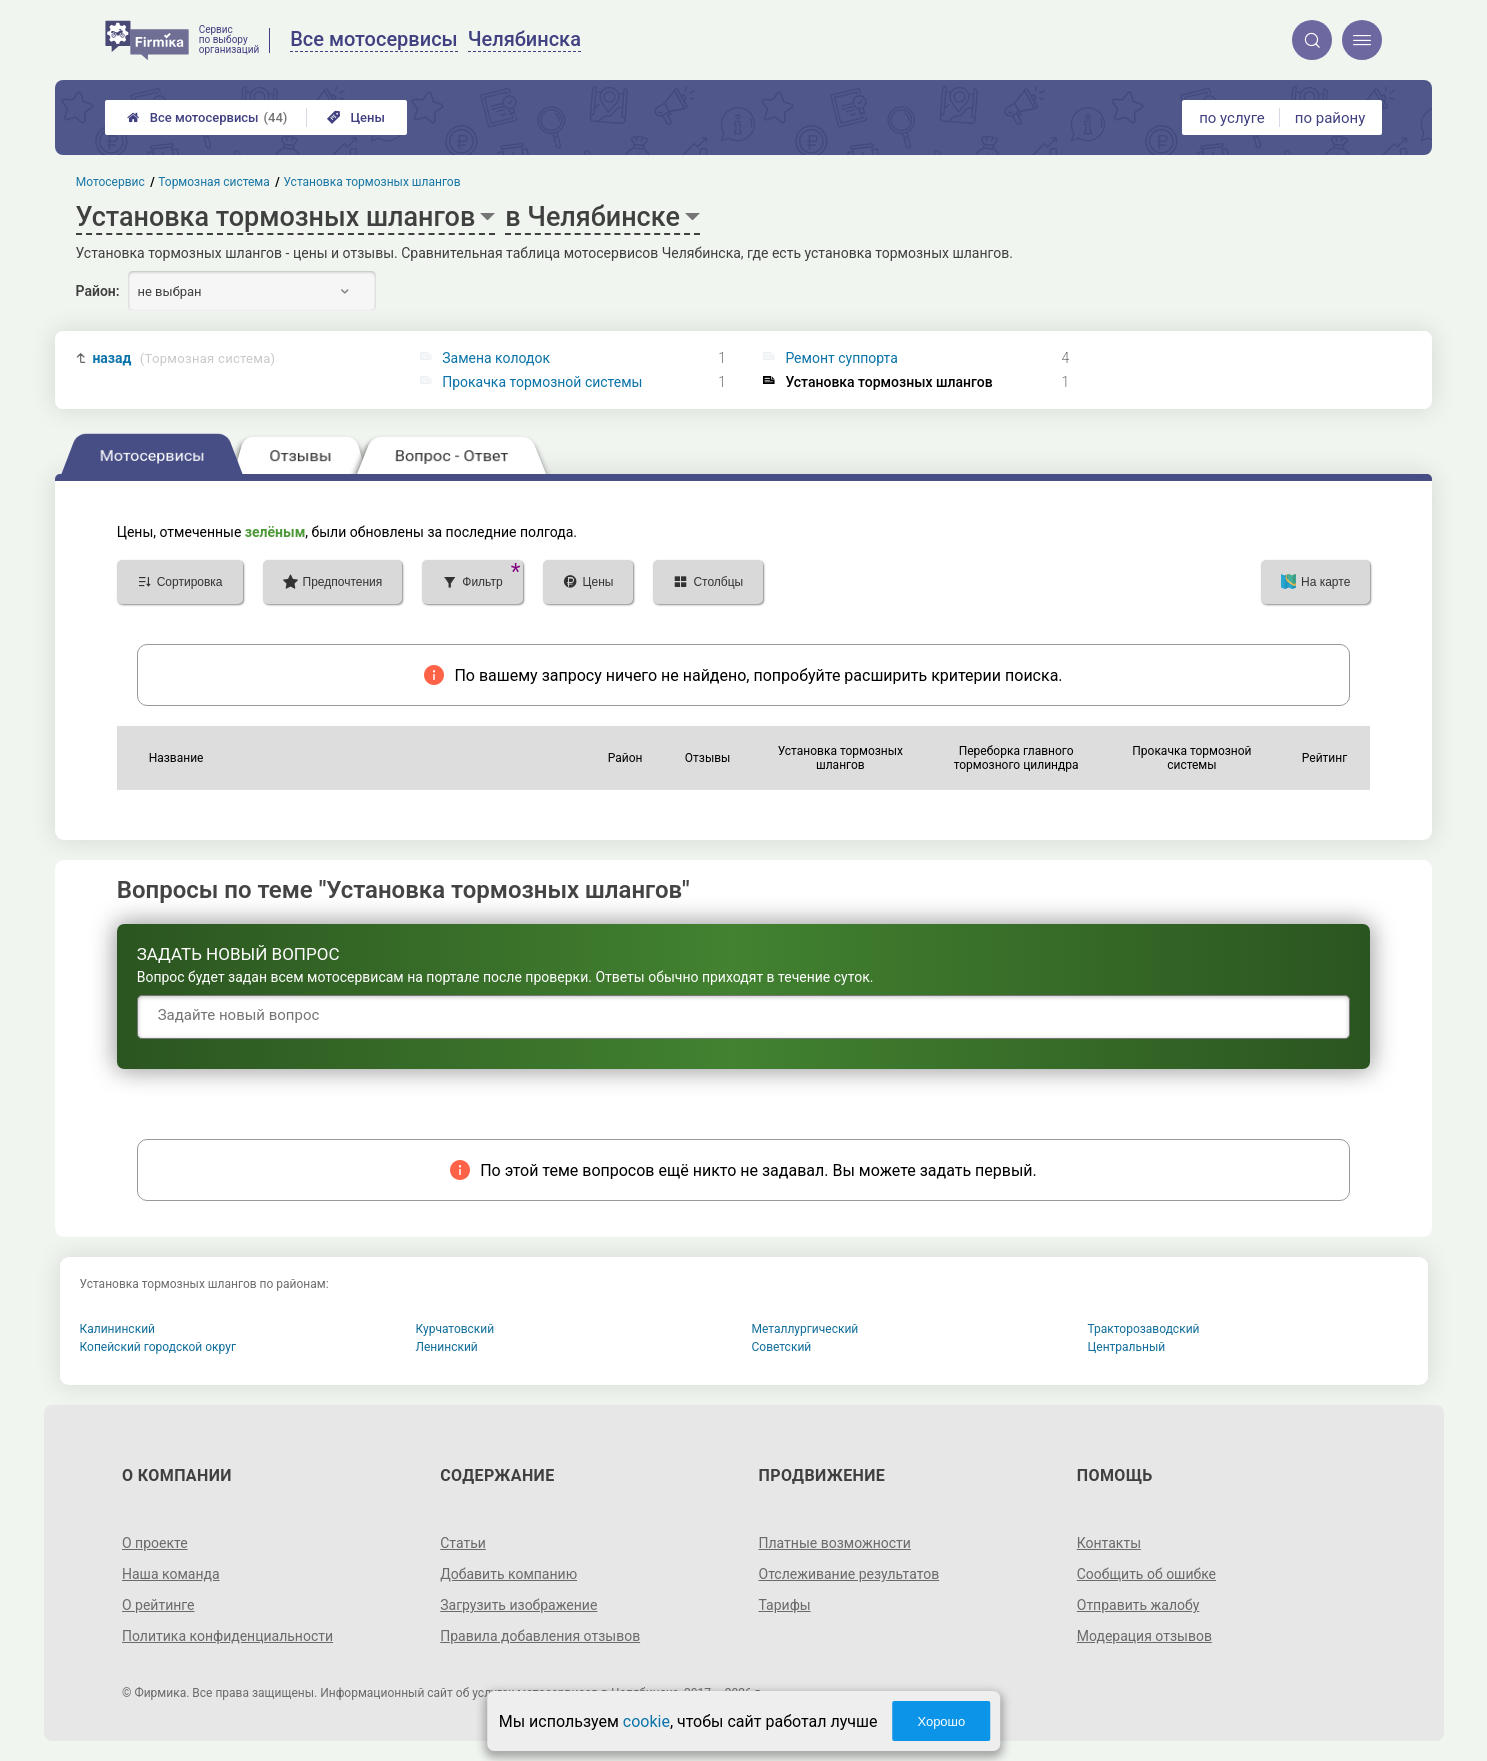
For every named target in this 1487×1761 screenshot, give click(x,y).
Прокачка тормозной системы (542, 382)
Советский (782, 1347)
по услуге (1232, 118)
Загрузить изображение (518, 1605)
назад (183, 358)
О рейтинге (158, 1605)
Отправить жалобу (1138, 1605)
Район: (98, 291)
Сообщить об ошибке (1146, 1574)
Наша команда (171, 1574)
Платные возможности (835, 1543)
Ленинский (447, 1347)
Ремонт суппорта (841, 358)
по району (1330, 118)
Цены (356, 117)
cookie (646, 1721)
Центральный (1127, 1347)
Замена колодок (496, 358)
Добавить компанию (508, 1574)
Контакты (1109, 1543)
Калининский (118, 1329)
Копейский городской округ (158, 1347)
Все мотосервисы (207, 117)
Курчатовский (455, 1329)
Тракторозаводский (1144, 1329)
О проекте (155, 1543)
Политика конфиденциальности (227, 1636)
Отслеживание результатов (849, 1574)
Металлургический (805, 1329)
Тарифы (785, 1605)
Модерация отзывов (1144, 1636)
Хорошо (941, 1721)
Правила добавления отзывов (540, 1636)
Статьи (463, 1543)
